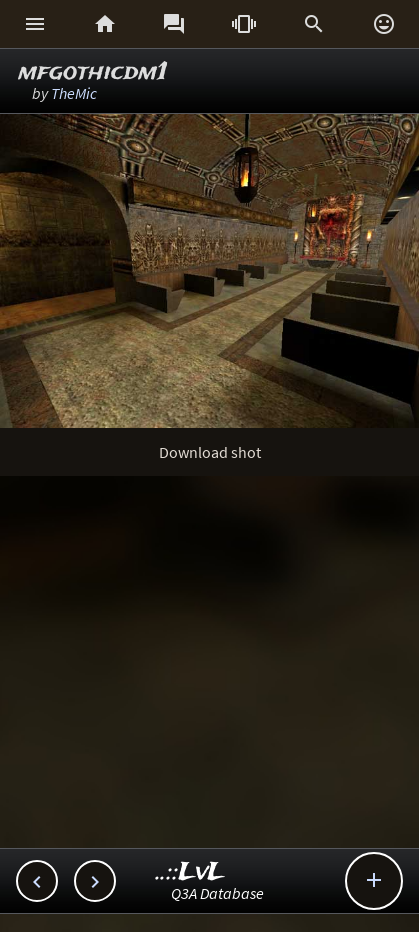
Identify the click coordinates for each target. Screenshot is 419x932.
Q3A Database (217, 893)
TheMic (74, 93)
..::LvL (190, 872)
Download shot (210, 452)
